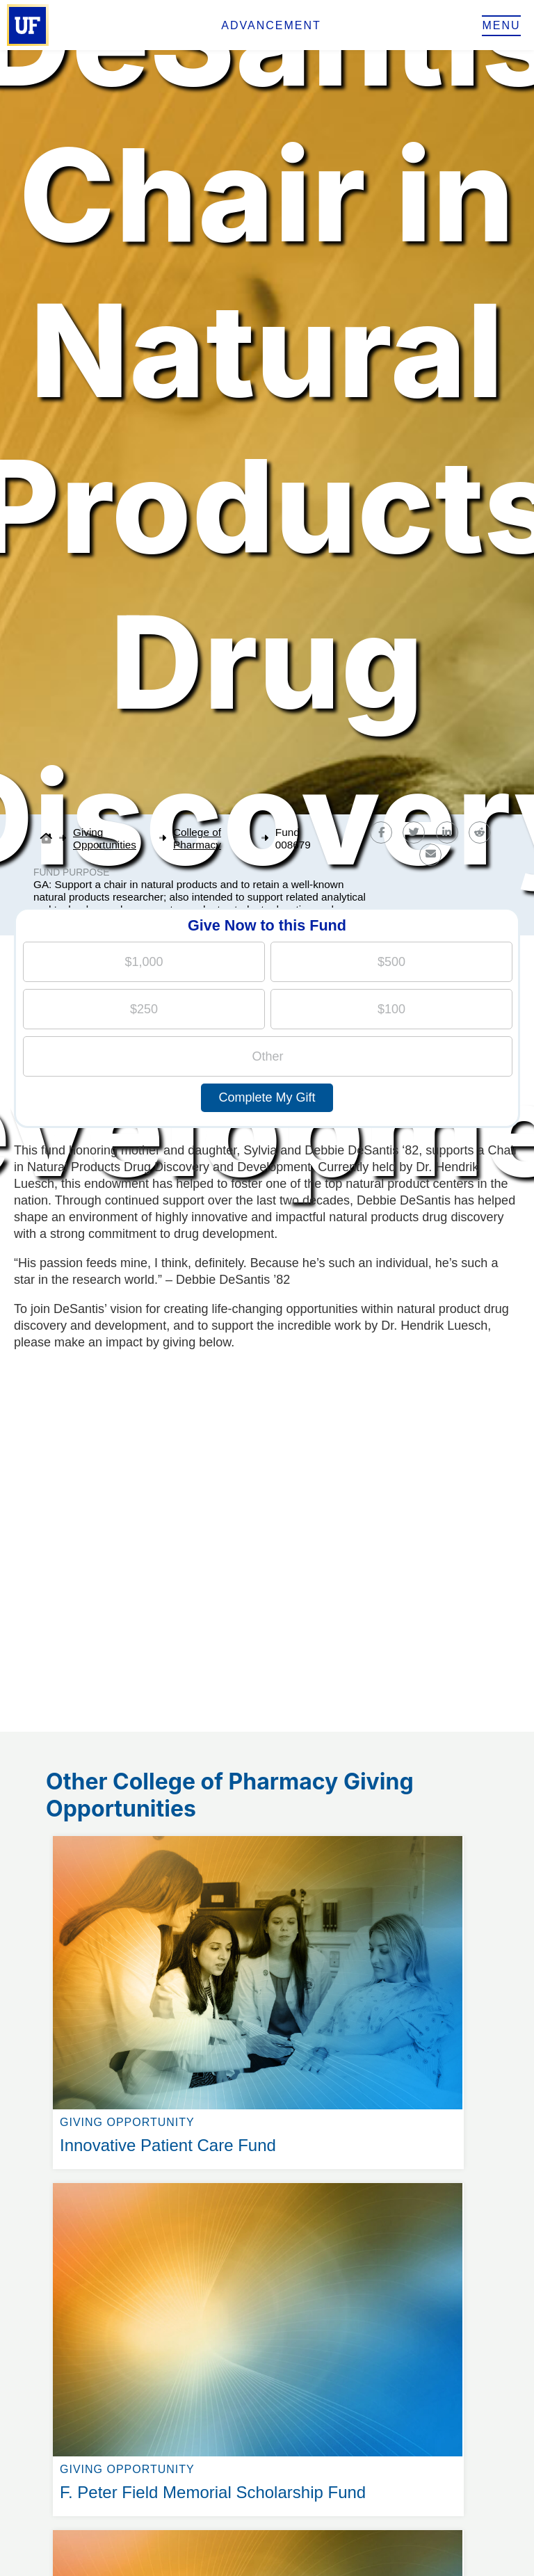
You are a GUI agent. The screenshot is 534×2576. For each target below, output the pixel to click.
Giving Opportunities (104, 838)
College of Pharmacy (197, 838)
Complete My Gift (266, 1097)
